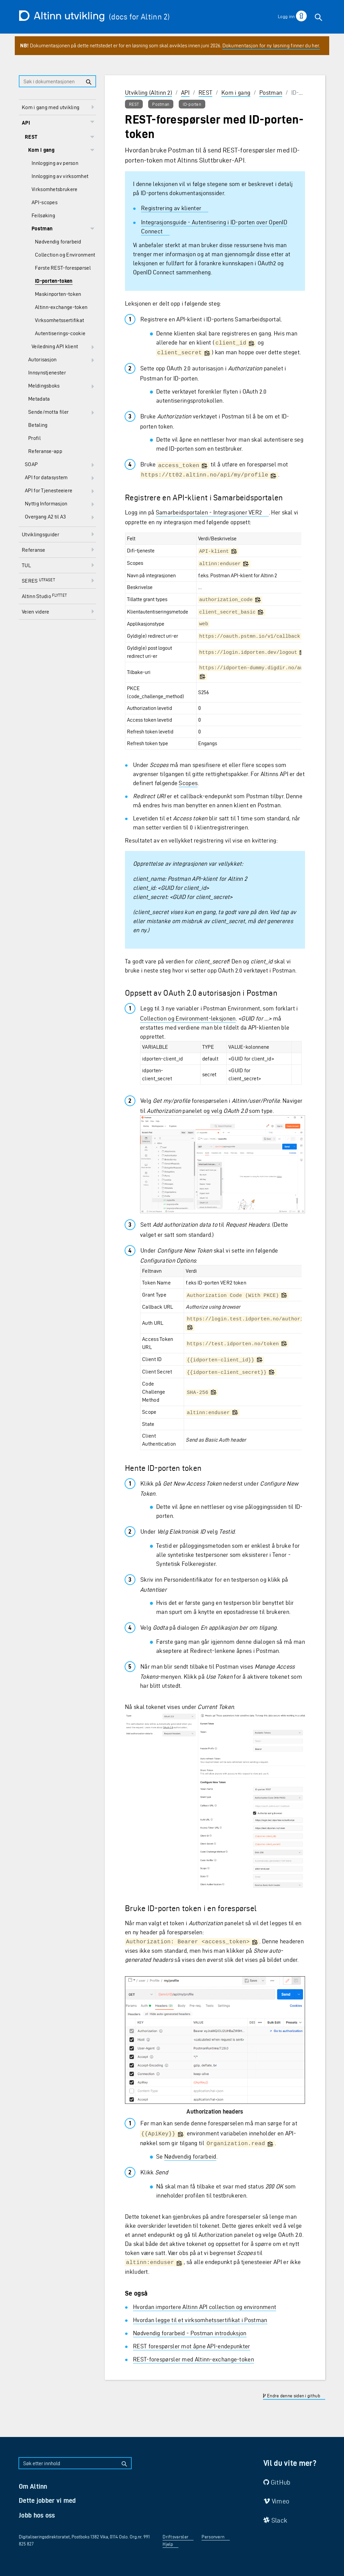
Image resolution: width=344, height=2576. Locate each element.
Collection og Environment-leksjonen (188, 1018)
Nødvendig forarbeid (190, 2156)
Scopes (188, 783)
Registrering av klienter (171, 208)
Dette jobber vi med (47, 2500)
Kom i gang (235, 92)
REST (205, 92)
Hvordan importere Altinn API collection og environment (204, 2307)
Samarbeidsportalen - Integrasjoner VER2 (209, 512)
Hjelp (168, 2544)
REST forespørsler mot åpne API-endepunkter (191, 2346)
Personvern (213, 2536)
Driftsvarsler (175, 2536)
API (185, 92)
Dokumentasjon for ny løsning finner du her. (271, 45)
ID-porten (192, 104)
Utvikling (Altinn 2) (148, 92)
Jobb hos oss (37, 2515)
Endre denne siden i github (291, 2395)
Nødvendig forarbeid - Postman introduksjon (190, 2333)
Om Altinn (33, 2486)
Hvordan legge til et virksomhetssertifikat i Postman (200, 2320)
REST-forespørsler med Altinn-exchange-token (193, 2359)
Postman (270, 92)
